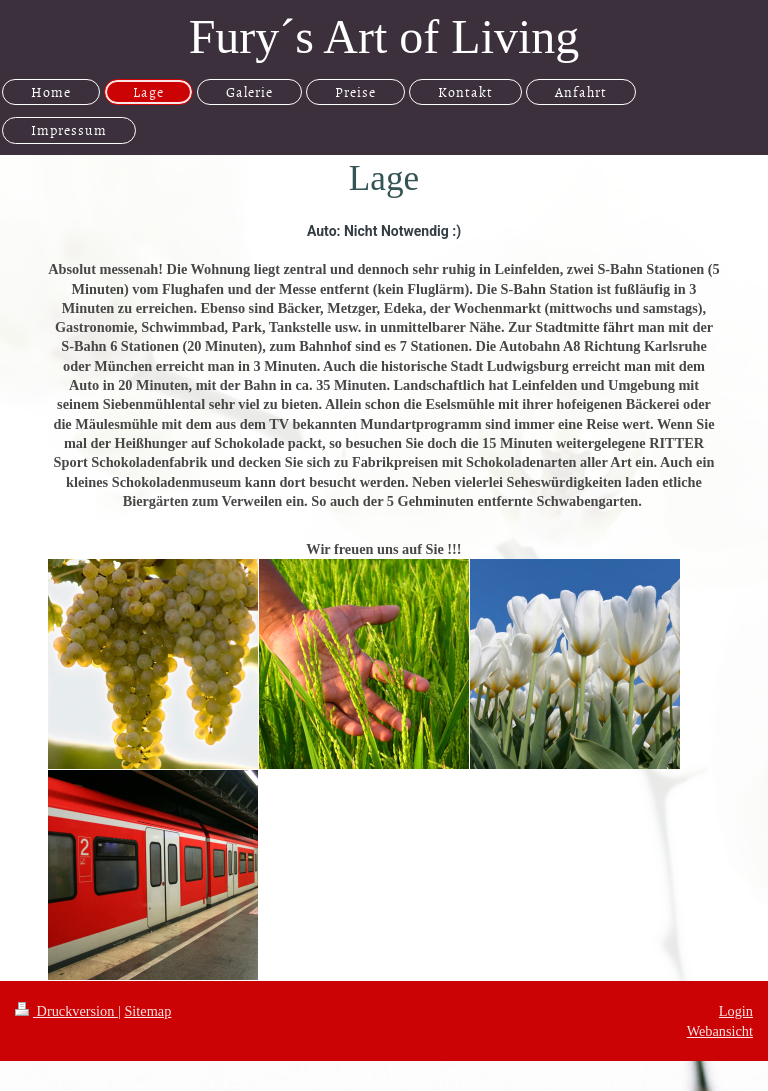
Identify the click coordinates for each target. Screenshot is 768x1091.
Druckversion (66, 1011)
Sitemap (147, 1011)
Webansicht (720, 1031)
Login (736, 1011)
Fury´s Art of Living (384, 36)
